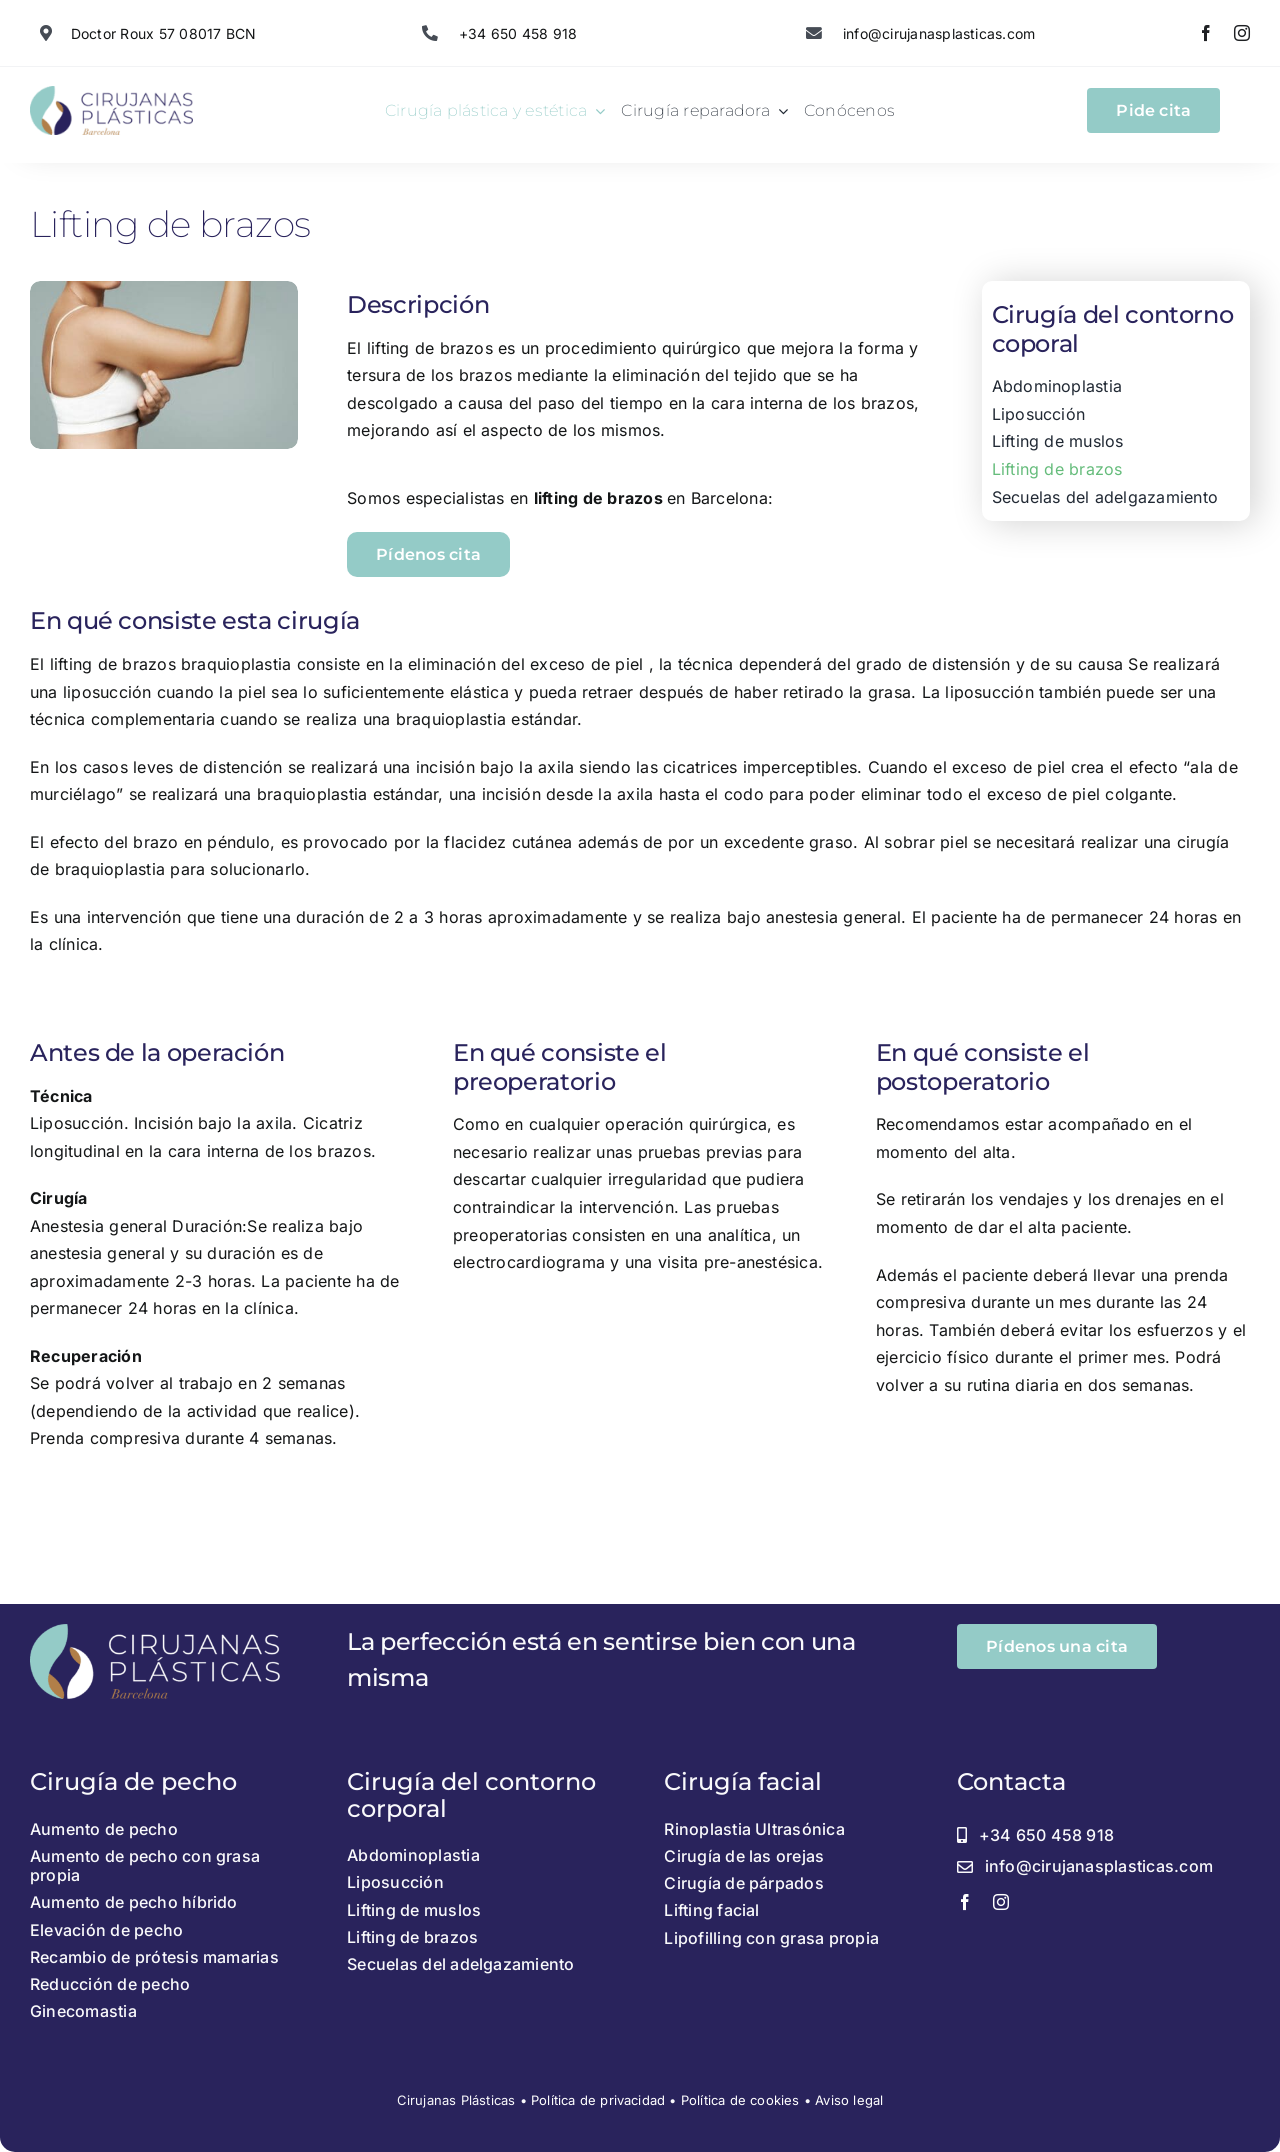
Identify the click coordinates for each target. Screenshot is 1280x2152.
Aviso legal (849, 2100)
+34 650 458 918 (516, 33)
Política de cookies (740, 2100)
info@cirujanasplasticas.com (937, 33)
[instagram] (1242, 33)
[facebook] (1206, 33)
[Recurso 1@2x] (111, 94)
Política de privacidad (598, 2100)
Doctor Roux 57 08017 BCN (164, 33)
